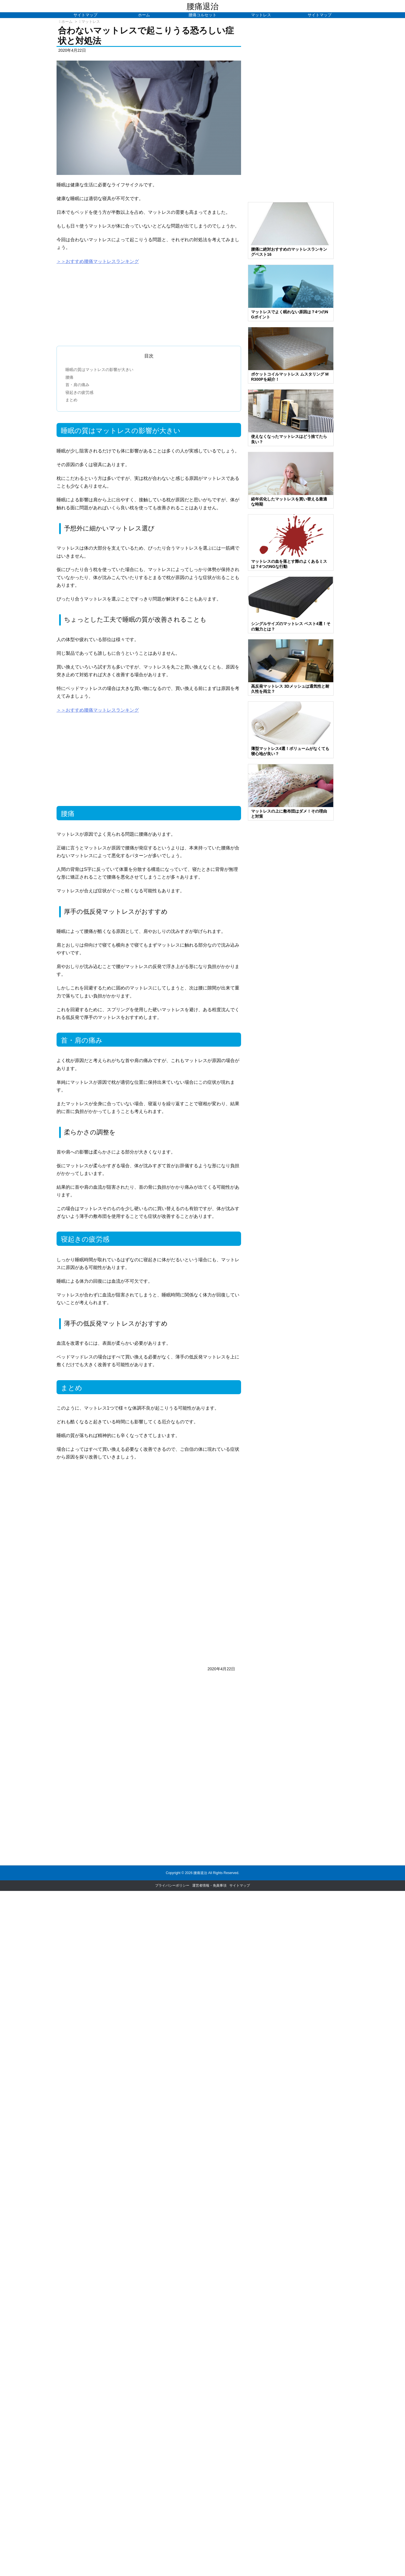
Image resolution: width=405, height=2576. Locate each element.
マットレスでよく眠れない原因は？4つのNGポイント (289, 314)
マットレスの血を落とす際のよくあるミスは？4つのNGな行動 (289, 564)
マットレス (90, 21)
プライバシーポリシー (172, 1885)
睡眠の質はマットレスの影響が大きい (99, 369)
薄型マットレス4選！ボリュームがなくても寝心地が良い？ (290, 751)
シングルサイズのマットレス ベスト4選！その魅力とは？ (290, 626)
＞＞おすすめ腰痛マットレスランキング (98, 261)
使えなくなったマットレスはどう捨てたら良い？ (289, 439)
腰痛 (69, 377)
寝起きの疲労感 (79, 392)
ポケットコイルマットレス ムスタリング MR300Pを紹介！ (289, 377)
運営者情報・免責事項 (209, 1885)
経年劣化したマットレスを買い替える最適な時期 (289, 501)
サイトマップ (239, 1885)
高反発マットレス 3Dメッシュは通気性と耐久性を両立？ (290, 689)
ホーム (67, 21)
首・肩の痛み (77, 384)
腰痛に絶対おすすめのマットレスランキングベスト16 (289, 252)
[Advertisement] (149, 306)
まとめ (71, 400)
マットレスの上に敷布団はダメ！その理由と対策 (289, 814)
